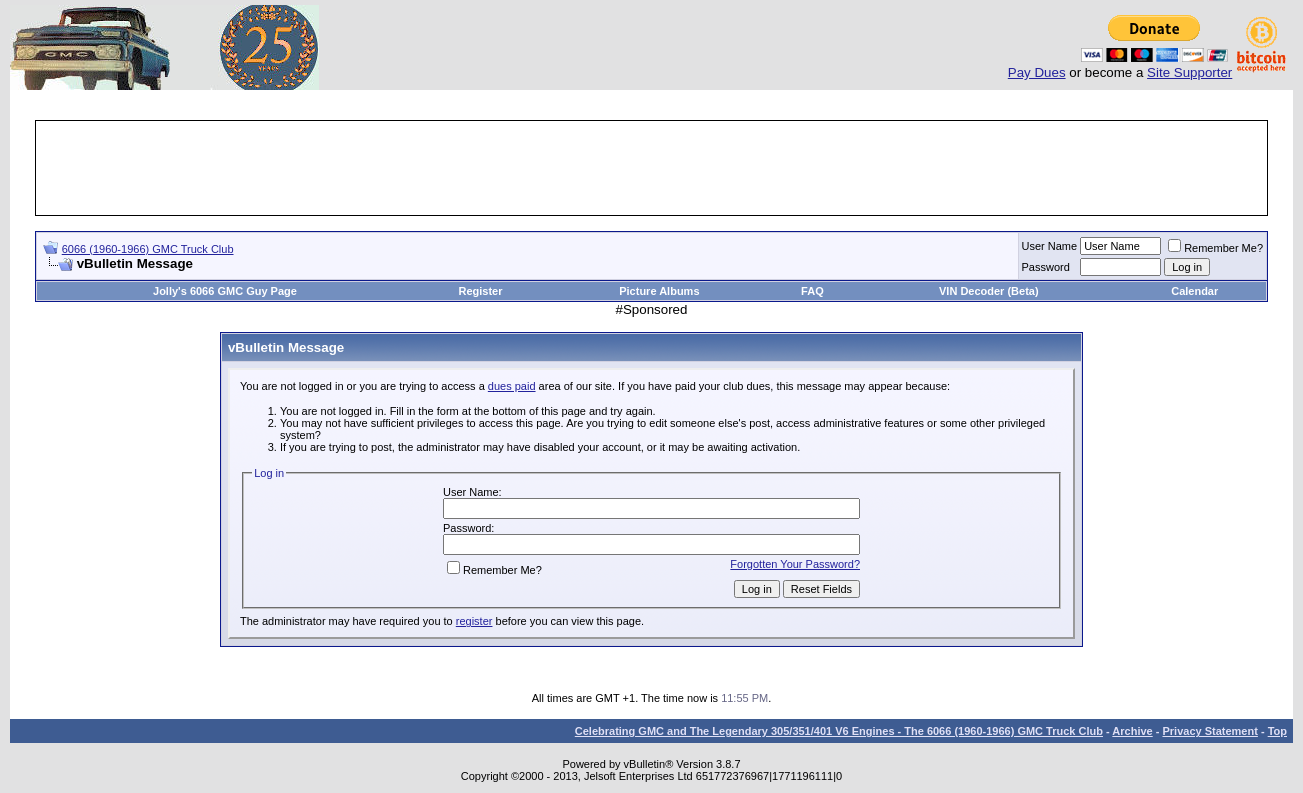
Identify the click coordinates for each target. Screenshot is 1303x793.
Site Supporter (1189, 72)
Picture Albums (659, 291)
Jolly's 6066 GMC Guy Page (225, 291)
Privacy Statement (1209, 731)
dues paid (512, 386)
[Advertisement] (652, 168)
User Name (1050, 246)
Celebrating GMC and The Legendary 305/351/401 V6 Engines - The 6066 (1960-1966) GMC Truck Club (839, 731)
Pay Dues (1037, 72)
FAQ (812, 291)
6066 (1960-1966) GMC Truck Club (148, 249)
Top (1277, 731)
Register (480, 291)
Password (1046, 267)
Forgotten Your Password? (795, 564)
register (474, 621)
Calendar (1194, 291)
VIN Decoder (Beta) (989, 291)
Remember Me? (1215, 248)
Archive (1132, 731)
